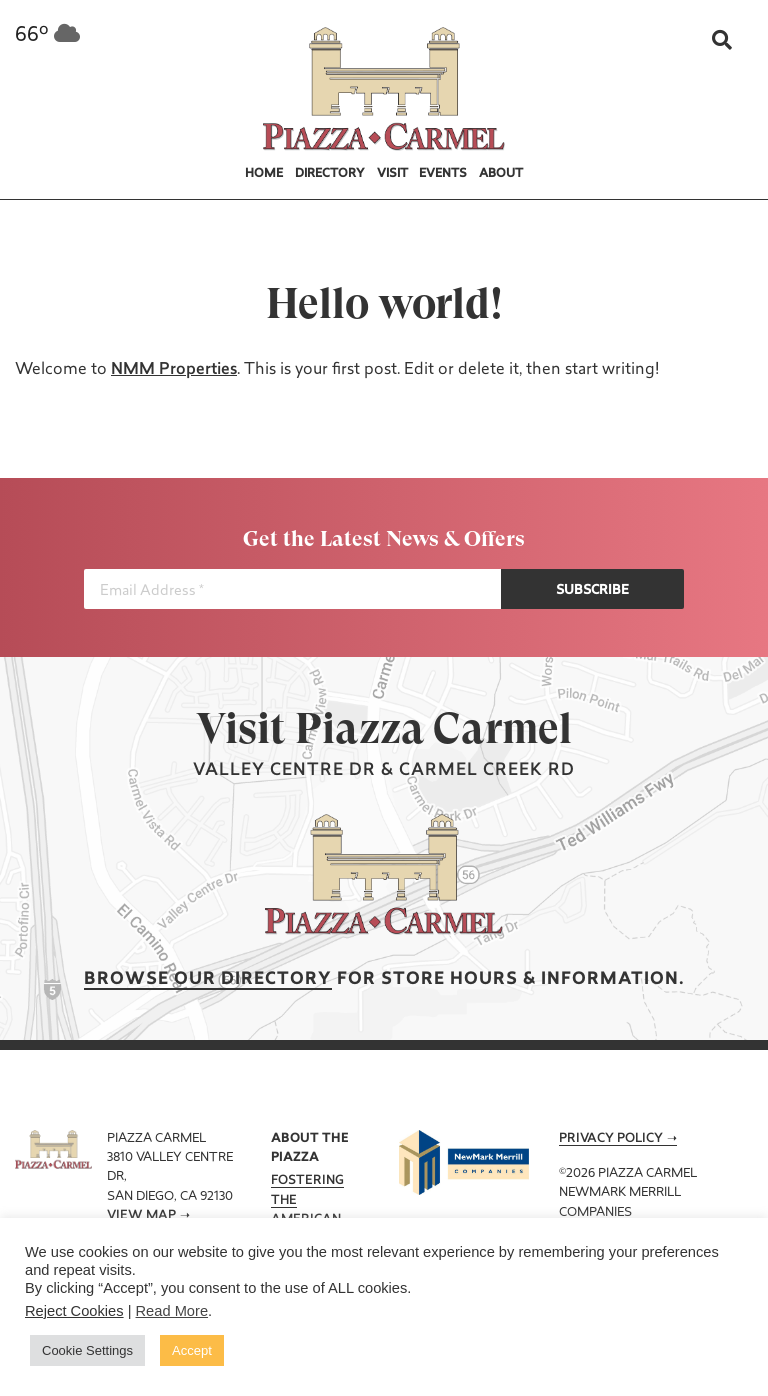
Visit (392, 174)
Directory (330, 174)
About (501, 174)
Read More (172, 1311)
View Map (141, 1216)
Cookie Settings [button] (87, 1350)
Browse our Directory (208, 979)
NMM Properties (174, 370)
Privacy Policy (611, 1139)
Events (443, 174)
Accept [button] (192, 1350)
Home (264, 174)
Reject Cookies (74, 1311)
